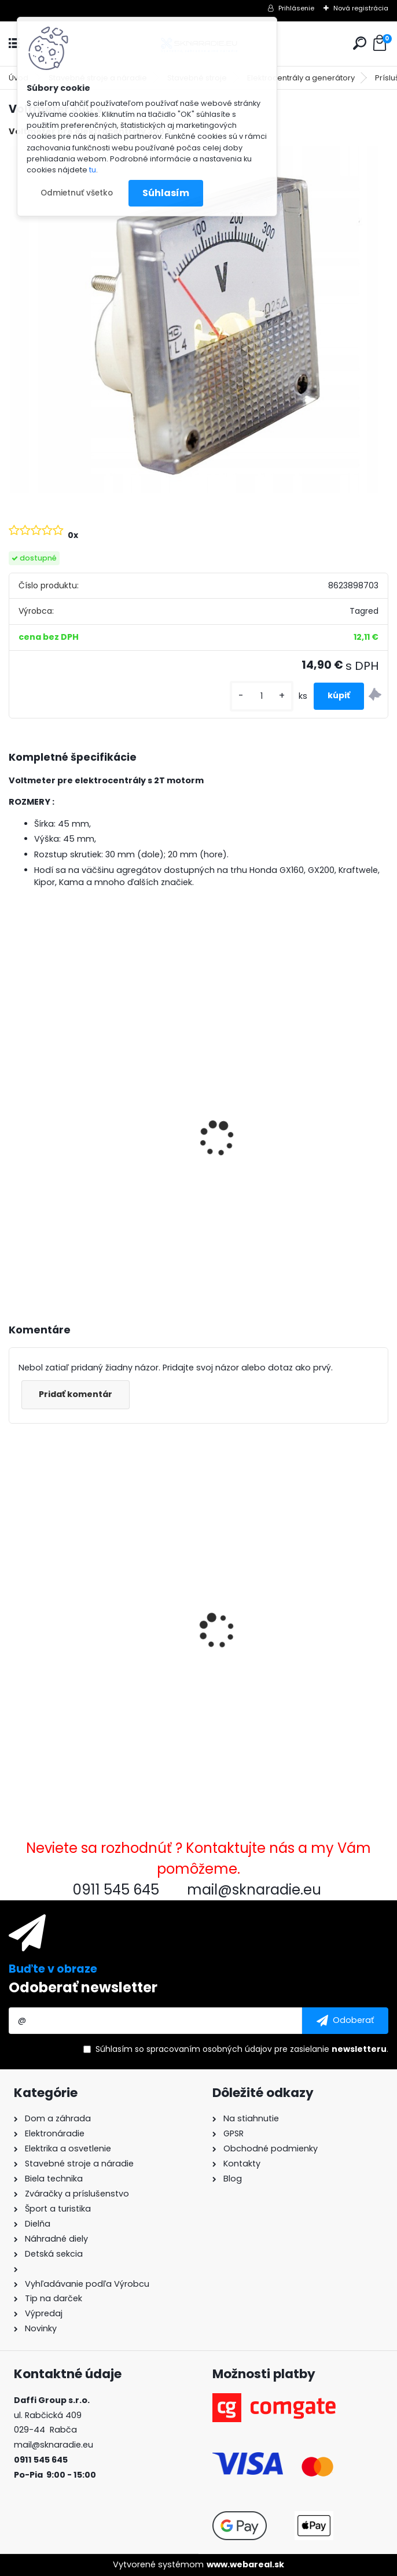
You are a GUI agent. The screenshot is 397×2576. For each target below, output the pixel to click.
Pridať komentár (75, 1394)
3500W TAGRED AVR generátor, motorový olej (86, 1157)
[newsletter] (345, 2020)
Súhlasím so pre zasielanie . (241, 2049)
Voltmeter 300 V (53, 1636)
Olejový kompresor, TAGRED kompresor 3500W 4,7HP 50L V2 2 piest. (285, 1169)
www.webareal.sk (245, 2564)
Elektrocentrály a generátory (301, 77)
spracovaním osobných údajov (209, 2049)
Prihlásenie (296, 8)
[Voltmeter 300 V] (198, 319)
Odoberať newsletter (83, 1987)
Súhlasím (165, 193)
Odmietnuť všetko (77, 192)
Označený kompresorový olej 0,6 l (286, 1645)
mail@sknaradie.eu (53, 2444)
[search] (359, 43)
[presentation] (13, 1122)
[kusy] (261, 696)
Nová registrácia (360, 8)
